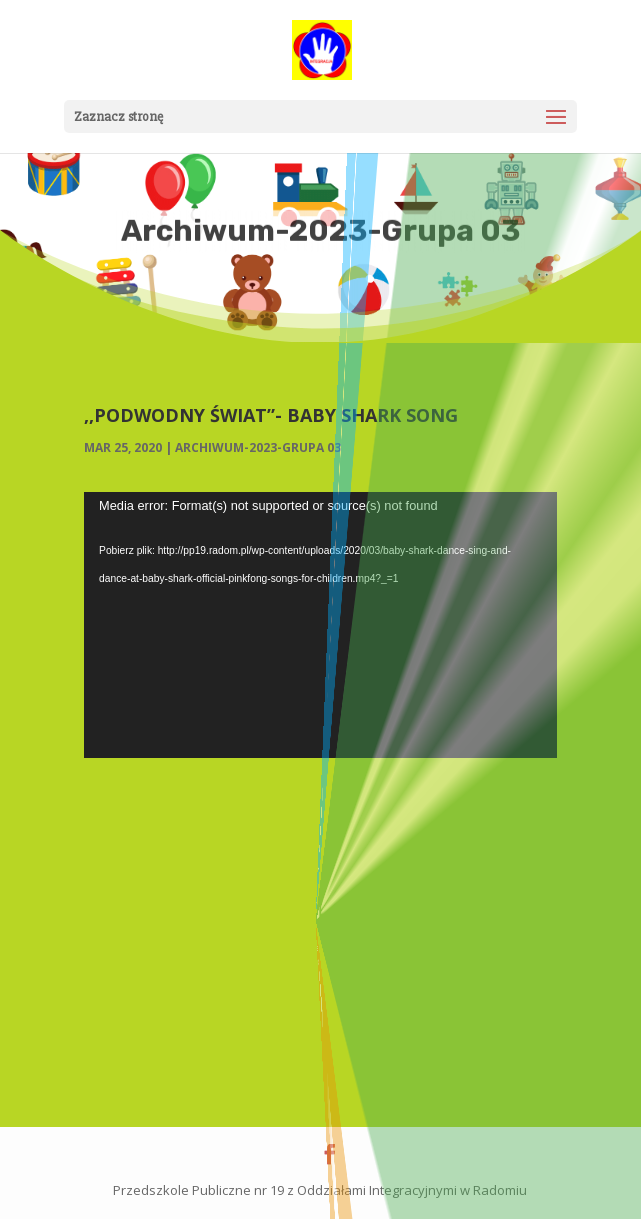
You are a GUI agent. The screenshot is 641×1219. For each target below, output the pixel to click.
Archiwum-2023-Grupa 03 (258, 447)
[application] (320, 625)
